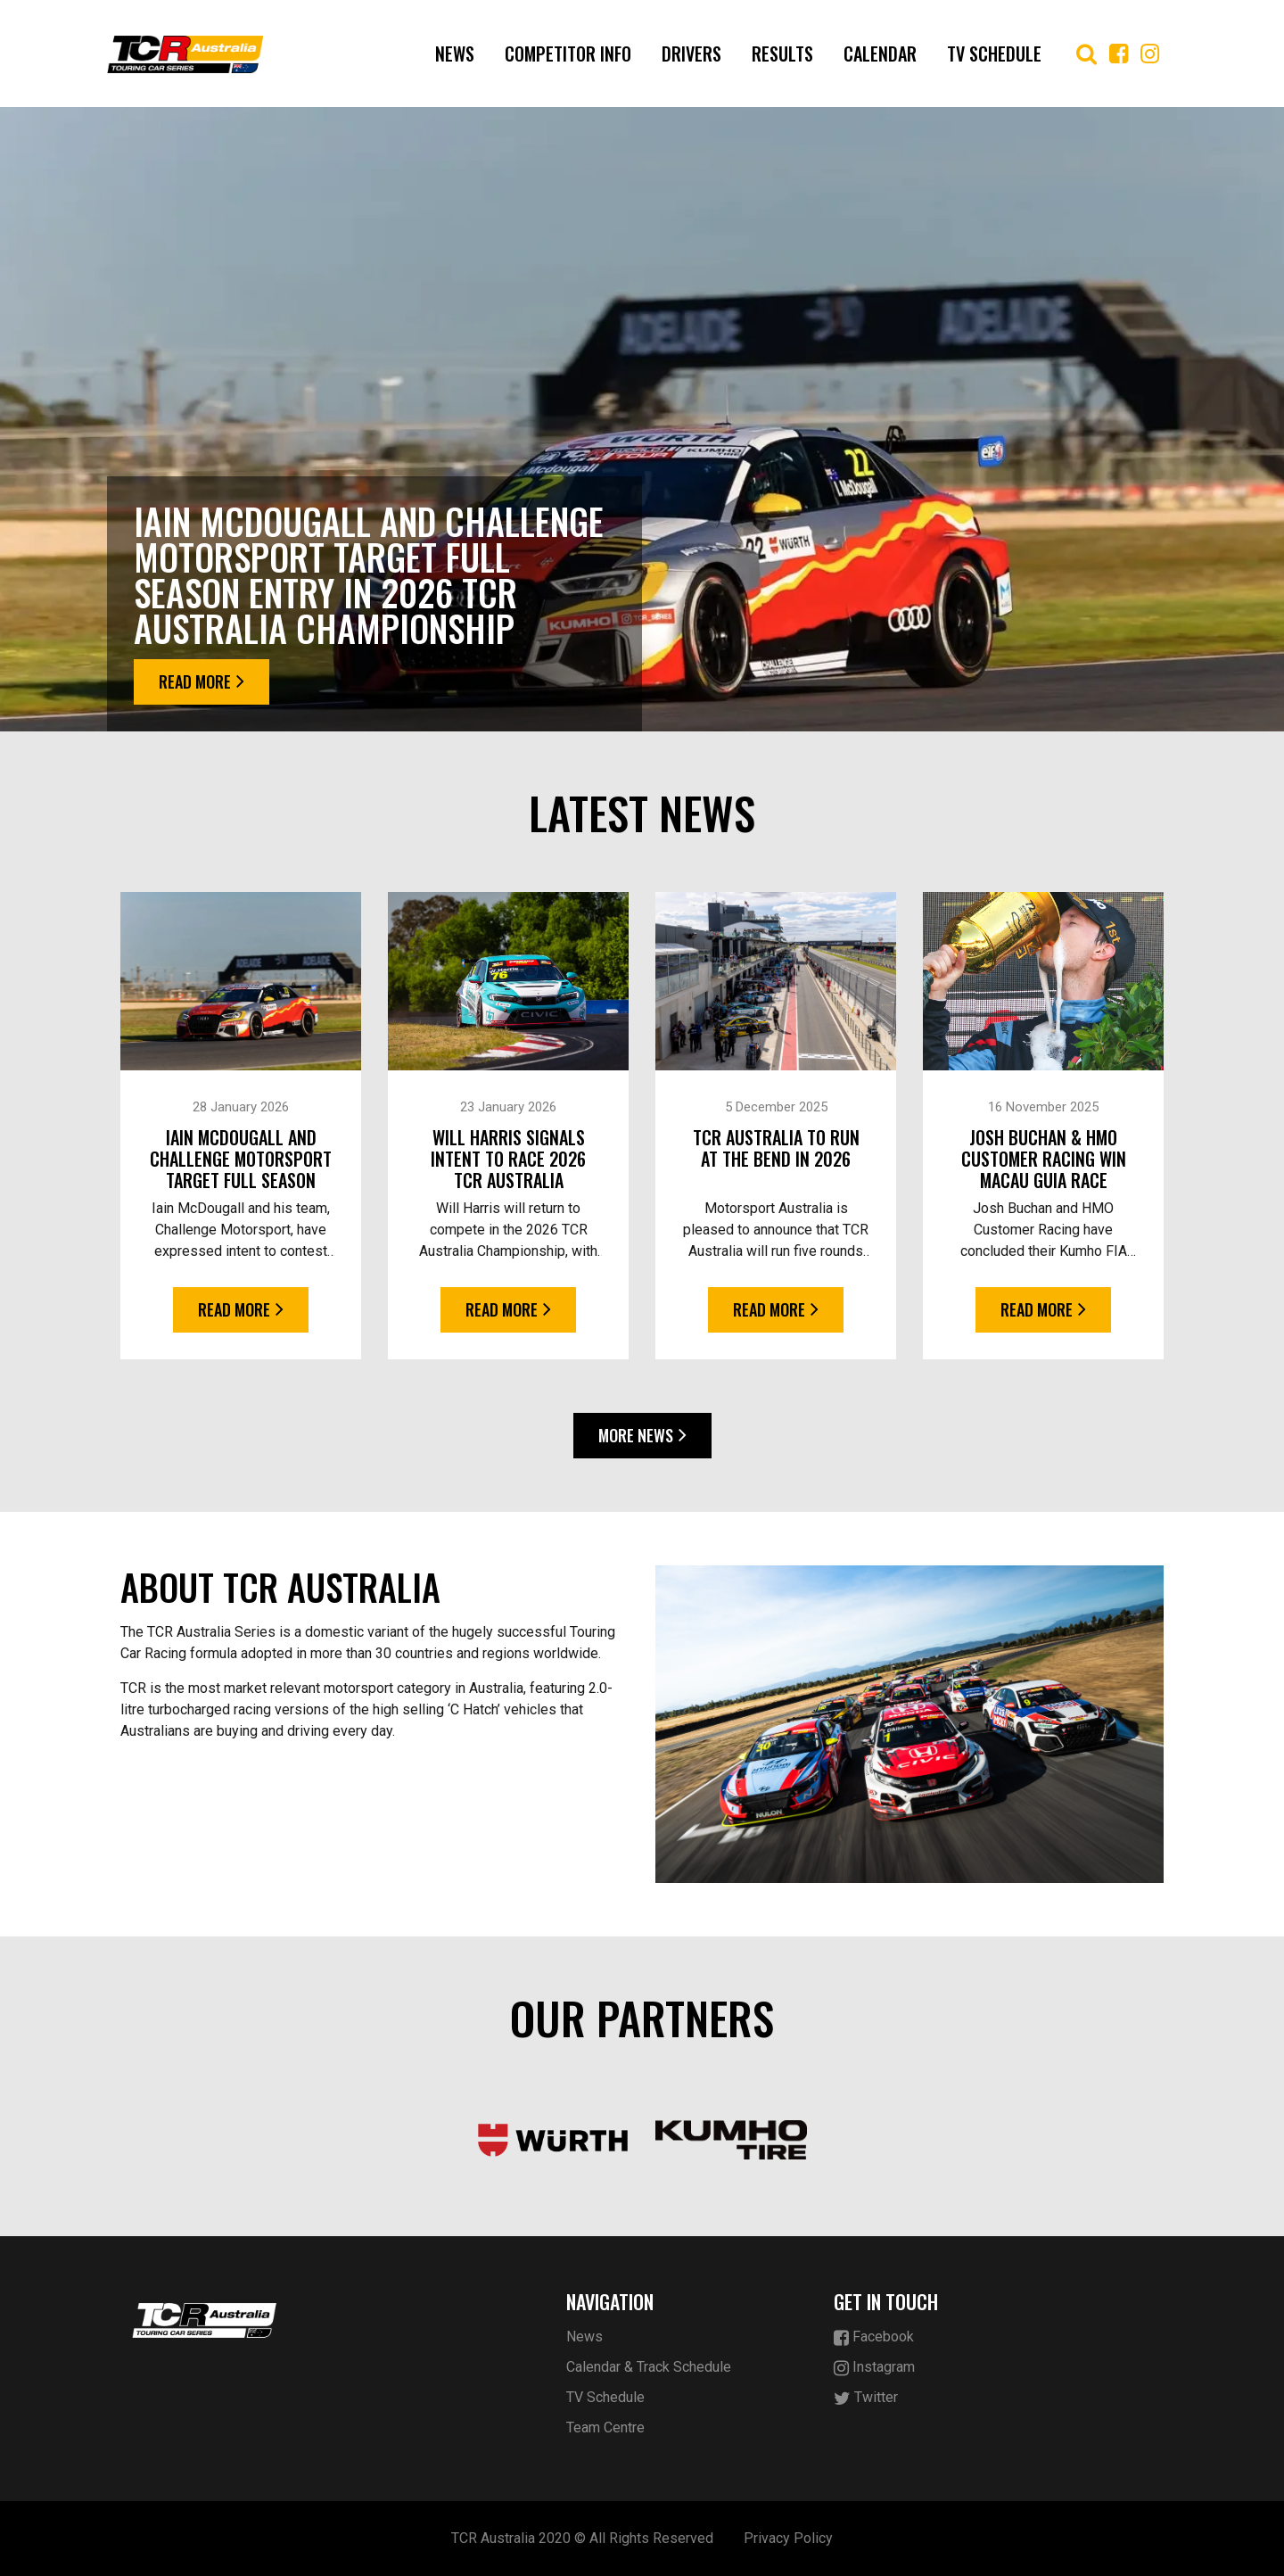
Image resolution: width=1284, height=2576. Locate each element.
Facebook (874, 2337)
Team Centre (605, 2427)
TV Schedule (994, 53)
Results (782, 53)
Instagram (874, 2367)
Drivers (691, 53)
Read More (201, 681)
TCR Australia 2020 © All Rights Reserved (582, 2538)
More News (642, 1435)
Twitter (866, 2398)
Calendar (880, 53)
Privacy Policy (788, 2538)
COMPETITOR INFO (568, 53)
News (454, 53)
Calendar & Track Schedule (648, 2366)
